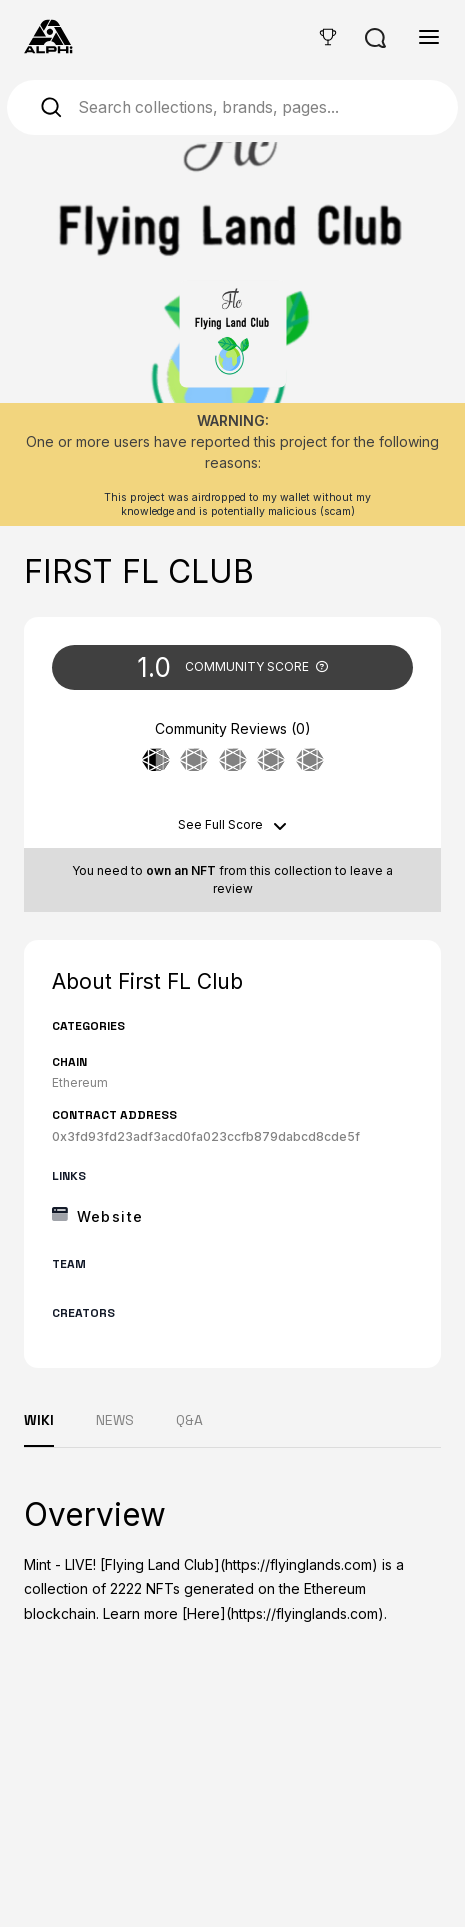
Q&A (189, 1420)
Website (110, 1216)
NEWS (115, 1420)
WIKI (39, 1420)
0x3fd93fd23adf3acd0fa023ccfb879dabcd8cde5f (206, 1136)
